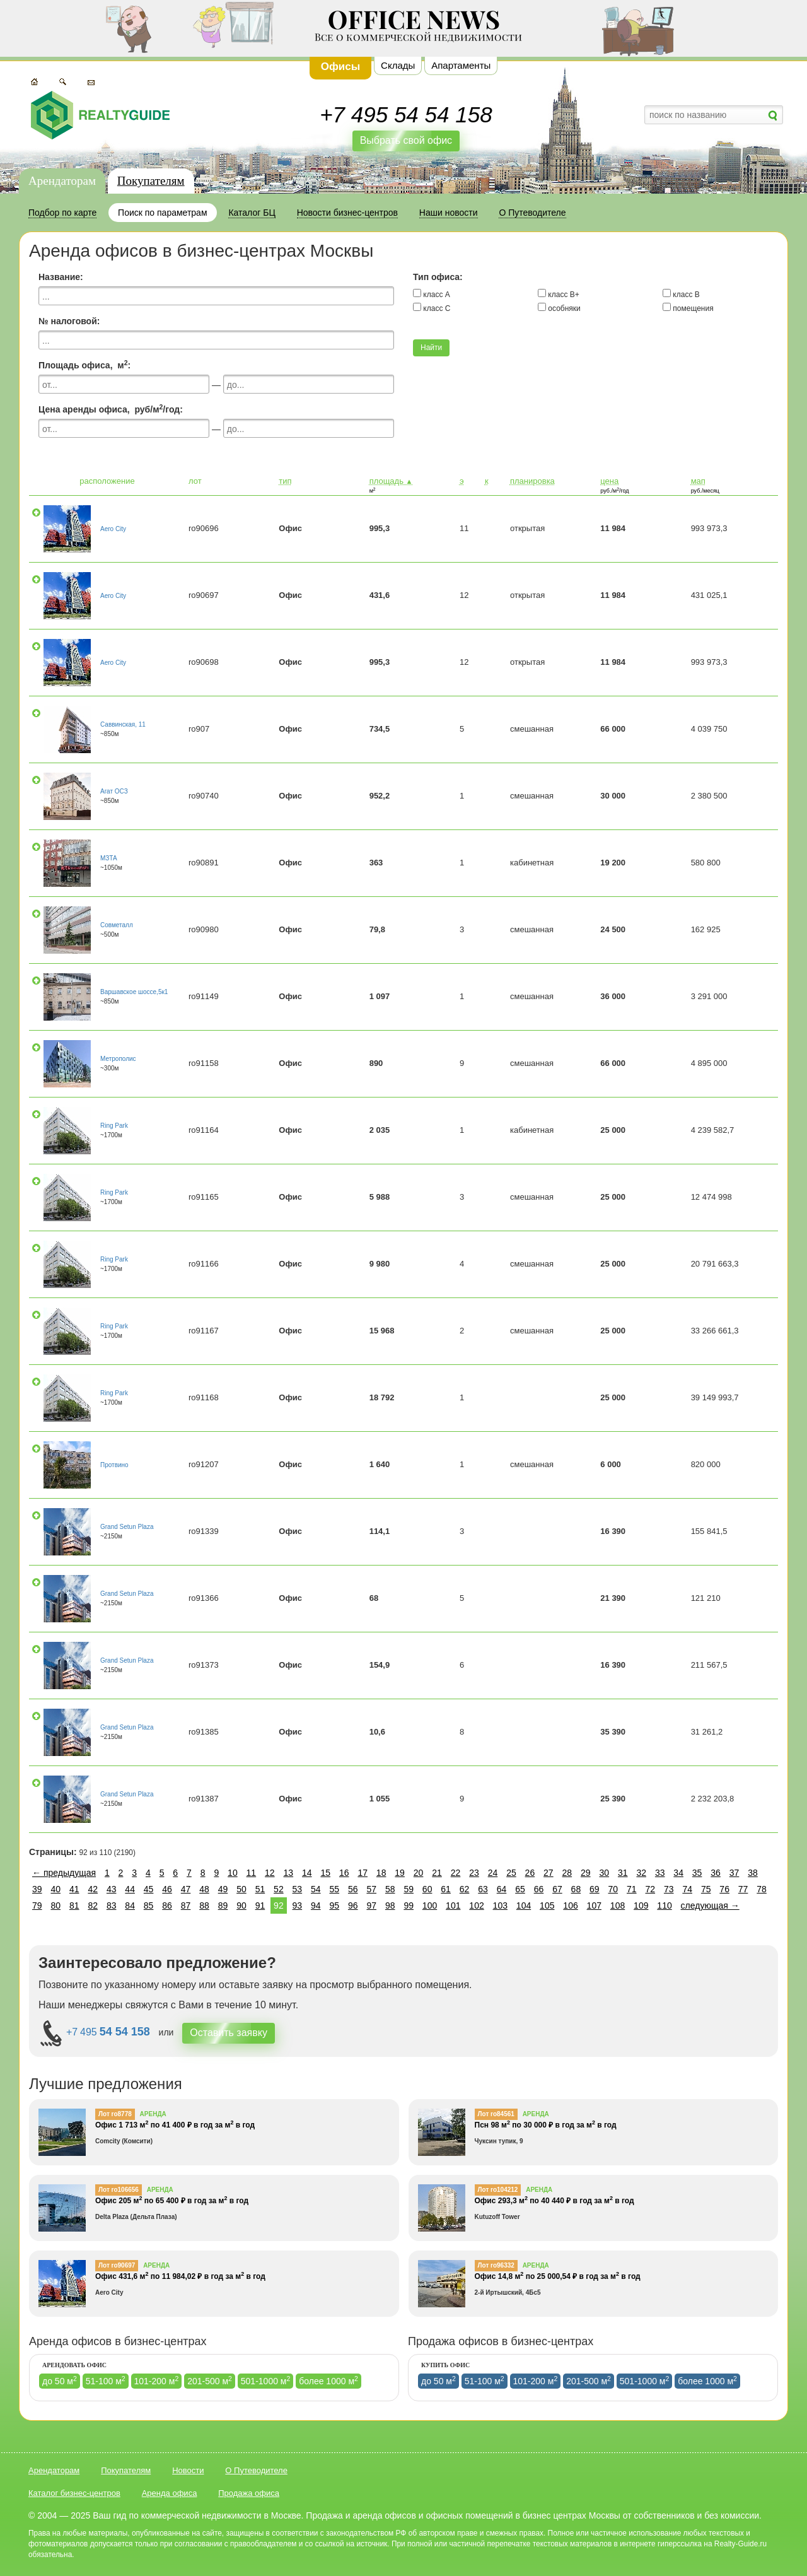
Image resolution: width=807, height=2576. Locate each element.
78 (762, 1889)
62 (465, 1889)
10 (233, 1873)
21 (437, 1873)
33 (660, 1873)
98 (390, 1905)
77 (743, 1889)
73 (669, 1889)
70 (613, 1889)
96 (353, 1905)
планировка (532, 481)
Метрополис (118, 1058)
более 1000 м (328, 2380)
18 (381, 1873)
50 (241, 1889)
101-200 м (156, 2380)
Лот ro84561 (496, 2114)
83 (112, 1905)
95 (335, 1905)
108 (617, 1905)
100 (429, 1905)
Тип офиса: (438, 277)
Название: (60, 277)
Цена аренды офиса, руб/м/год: (110, 408)
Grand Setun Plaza (127, 1526)
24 (493, 1873)
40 (55, 1889)
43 (112, 1889)
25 (511, 1873)
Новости (188, 2470)
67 (557, 1889)
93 (298, 1905)
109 (641, 1905)
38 (753, 1873)
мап (698, 481)
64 (502, 1889)
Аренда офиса (169, 2493)
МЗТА (108, 858)
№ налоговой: (69, 321)
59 (409, 1889)
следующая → (710, 1905)
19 (400, 1873)
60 (427, 1889)
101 (453, 1905)
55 (335, 1889)
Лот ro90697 (116, 2265)
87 (186, 1905)
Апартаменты (461, 65)
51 (260, 1889)
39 (37, 1889)
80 (55, 1905)
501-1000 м (266, 2380)
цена (609, 481)
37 (734, 1873)
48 (204, 1889)
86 (167, 1905)
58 (390, 1889)
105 (547, 1905)
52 (279, 1889)
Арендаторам (62, 180)
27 (548, 1873)
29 (586, 1873)
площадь (391, 481)
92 (279, 1905)
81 (74, 1905)
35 (697, 1873)
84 (130, 1905)
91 (260, 1905)
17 (362, 1873)
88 (204, 1905)
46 (167, 1889)
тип (285, 481)
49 (223, 1889)
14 (307, 1873)
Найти (431, 347)
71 (632, 1889)
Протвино (114, 1464)
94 (316, 1905)
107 (594, 1905)
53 (298, 1889)
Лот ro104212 (498, 2189)
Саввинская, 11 (123, 724)
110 (664, 1905)
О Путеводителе (256, 2470)
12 (270, 1873)
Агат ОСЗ (114, 791)
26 (530, 1873)
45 (149, 1889)
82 (93, 1905)
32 (641, 1873)
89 (223, 1905)
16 (344, 1873)
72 (650, 1889)
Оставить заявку (228, 2032)
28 (567, 1873)
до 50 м (59, 2380)
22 (456, 1873)
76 (724, 1889)
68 (576, 1889)
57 (371, 1889)
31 (623, 1873)
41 (74, 1889)
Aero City (113, 528)
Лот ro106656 (118, 2189)
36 (716, 1873)
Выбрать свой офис (406, 140)
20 (419, 1873)
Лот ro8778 (115, 2114)
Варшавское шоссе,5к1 (134, 991)
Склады (398, 65)
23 (474, 1873)
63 (483, 1889)
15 (325, 1873)
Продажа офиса (248, 2493)
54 (316, 1889)
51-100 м (105, 2380)
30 (604, 1873)
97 (371, 1905)
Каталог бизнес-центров (74, 2493)
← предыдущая (64, 1873)
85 (149, 1905)
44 (130, 1889)
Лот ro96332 (496, 2265)
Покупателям (151, 180)
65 (520, 1889)
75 (706, 1889)
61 (446, 1889)
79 (37, 1905)
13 (289, 1873)
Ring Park (114, 1125)
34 (678, 1873)
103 (500, 1905)
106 (570, 1905)
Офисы (341, 67)
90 (241, 1905)
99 (409, 1905)
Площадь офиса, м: (84, 364)
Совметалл (116, 925)
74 (687, 1889)
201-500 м (209, 2380)
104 (523, 1905)
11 (252, 1873)
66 (539, 1889)
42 (93, 1889)
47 (186, 1889)
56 (353, 1889)
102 (476, 1905)
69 (594, 1889)
